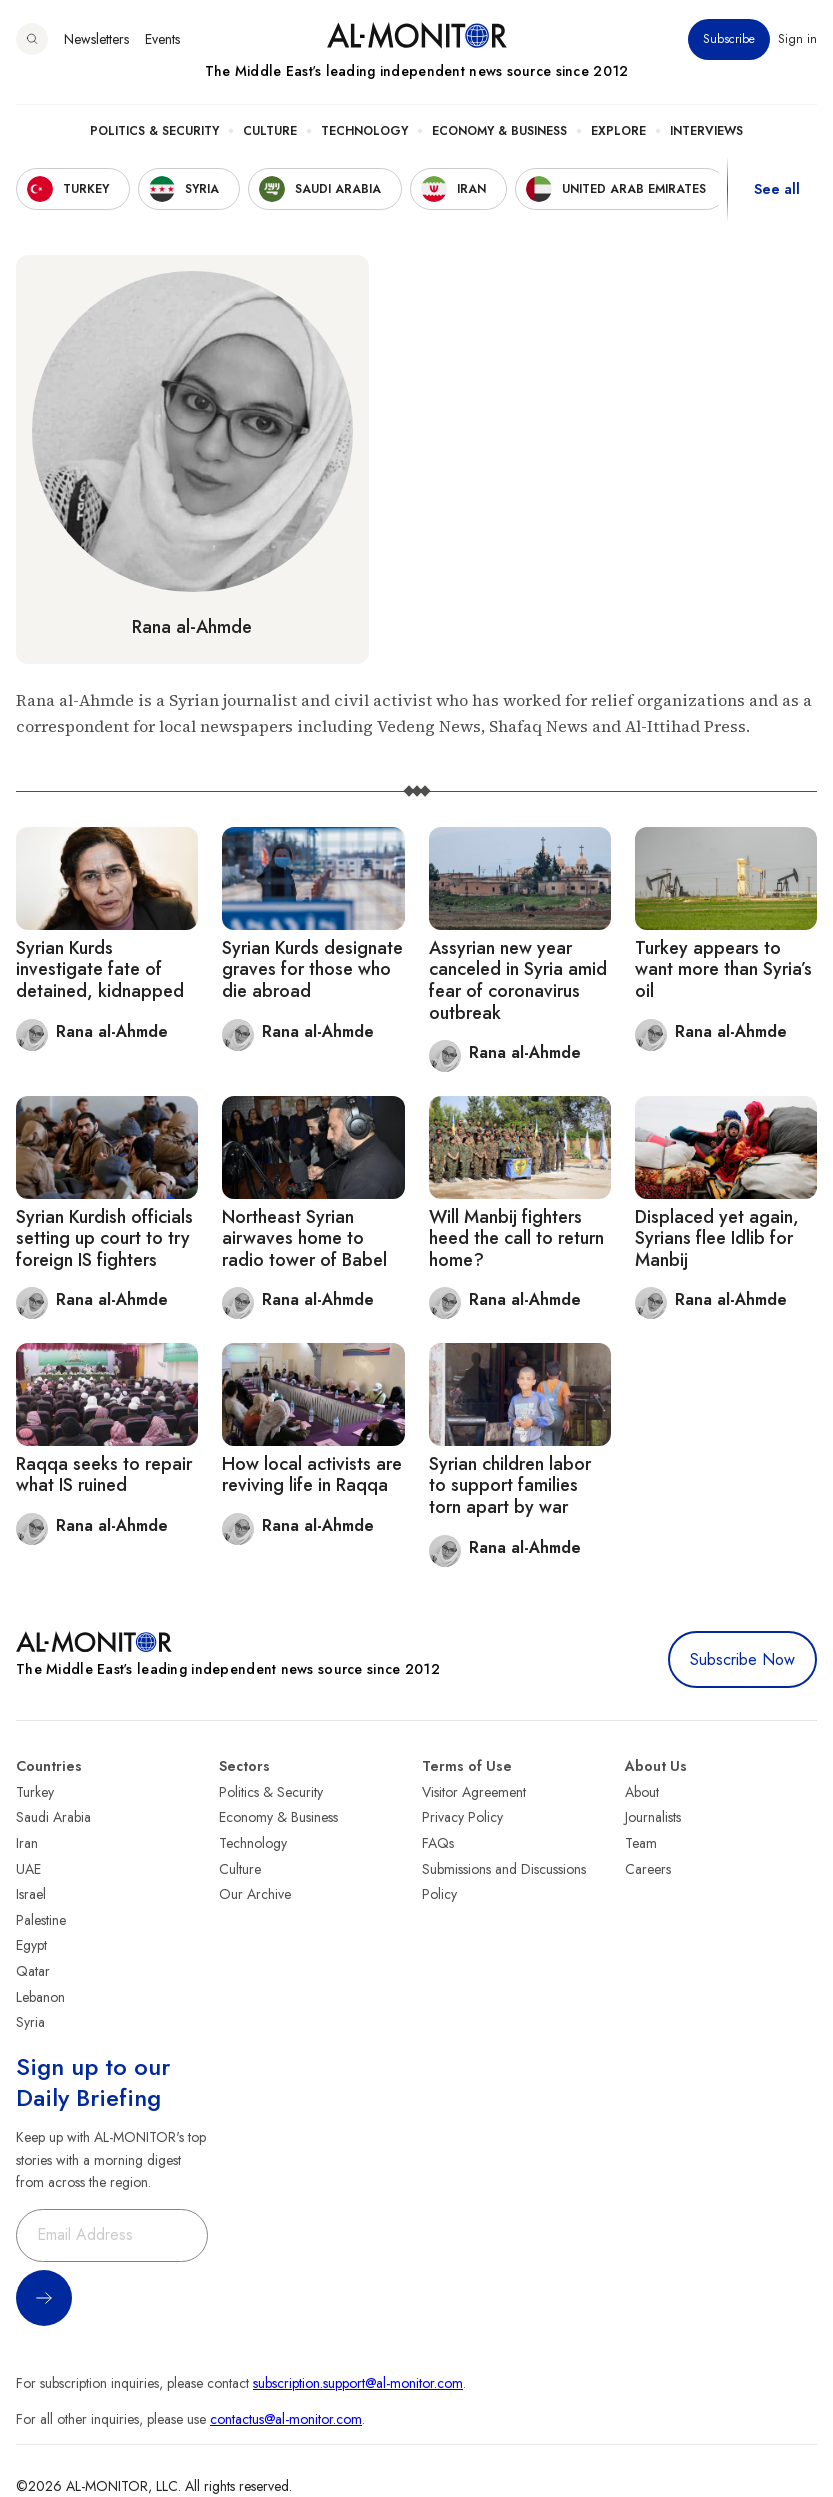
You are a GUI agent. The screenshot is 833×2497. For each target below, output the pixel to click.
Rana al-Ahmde (192, 627)
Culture (270, 131)
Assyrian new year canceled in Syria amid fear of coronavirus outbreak (518, 980)
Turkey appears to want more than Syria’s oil (723, 969)
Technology (364, 131)
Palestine (41, 1920)
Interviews (706, 131)
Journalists (653, 1817)
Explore (618, 131)
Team (641, 1843)
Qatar (33, 1971)
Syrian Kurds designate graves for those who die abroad (312, 969)
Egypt (31, 1945)
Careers (648, 1869)
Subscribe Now (742, 1659)
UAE (28, 1869)
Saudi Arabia (53, 1817)
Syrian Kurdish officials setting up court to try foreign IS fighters (104, 1238)
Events (162, 39)
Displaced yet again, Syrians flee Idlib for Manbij (717, 1238)
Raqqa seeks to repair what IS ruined (104, 1475)
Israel (31, 1894)
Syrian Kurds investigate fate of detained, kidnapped (100, 969)
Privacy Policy (462, 1817)
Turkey (35, 1792)
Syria (30, 2022)
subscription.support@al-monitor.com (358, 2383)
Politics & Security (154, 131)
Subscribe (729, 39)
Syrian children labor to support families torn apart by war (510, 1485)
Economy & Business (499, 131)
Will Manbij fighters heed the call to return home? (516, 1238)
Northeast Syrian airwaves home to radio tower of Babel (304, 1238)
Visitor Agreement (474, 1792)
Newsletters (96, 39)
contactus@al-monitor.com (286, 2419)
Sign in (797, 39)
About (642, 1792)
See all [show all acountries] (777, 189)
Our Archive (255, 1894)
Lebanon (40, 1997)
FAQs (438, 1843)
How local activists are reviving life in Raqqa (312, 1475)
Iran (27, 1843)
